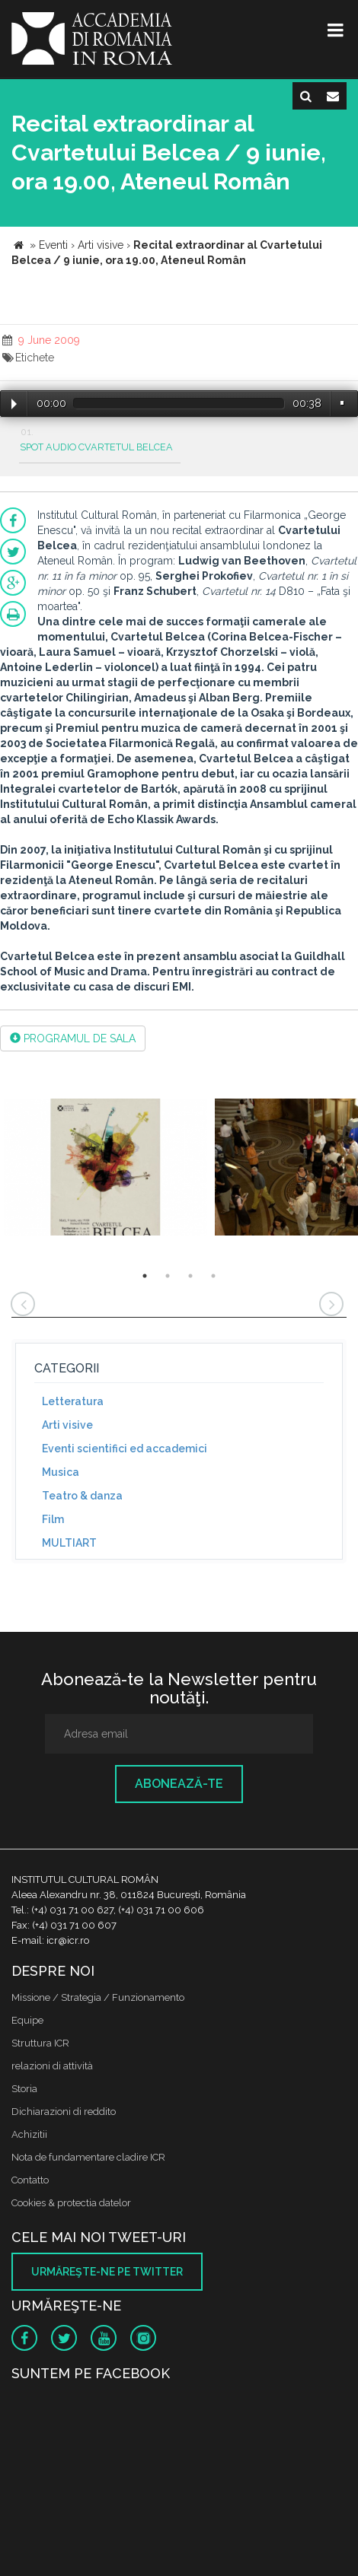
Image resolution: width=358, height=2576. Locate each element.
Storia (24, 2088)
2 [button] (167, 1275)
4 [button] (213, 1275)
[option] (105, 1169)
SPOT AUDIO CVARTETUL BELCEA (96, 447)
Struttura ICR (40, 2043)
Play (14, 404)
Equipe (27, 2020)
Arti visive (67, 1425)
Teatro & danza (82, 1496)
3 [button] (190, 1275)
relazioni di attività (52, 2066)
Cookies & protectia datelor (71, 2203)
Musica (60, 1472)
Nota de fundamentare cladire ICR (88, 2157)
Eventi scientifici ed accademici (124, 1448)
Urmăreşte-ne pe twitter (107, 2272)
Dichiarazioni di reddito (63, 2111)
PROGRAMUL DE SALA (73, 1038)
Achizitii (29, 2134)
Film (53, 1519)
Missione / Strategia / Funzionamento (97, 1997)
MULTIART (69, 1543)
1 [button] (144, 1275)
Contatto (30, 2180)
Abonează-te (179, 1783)
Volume (342, 403)
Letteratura (73, 1401)
